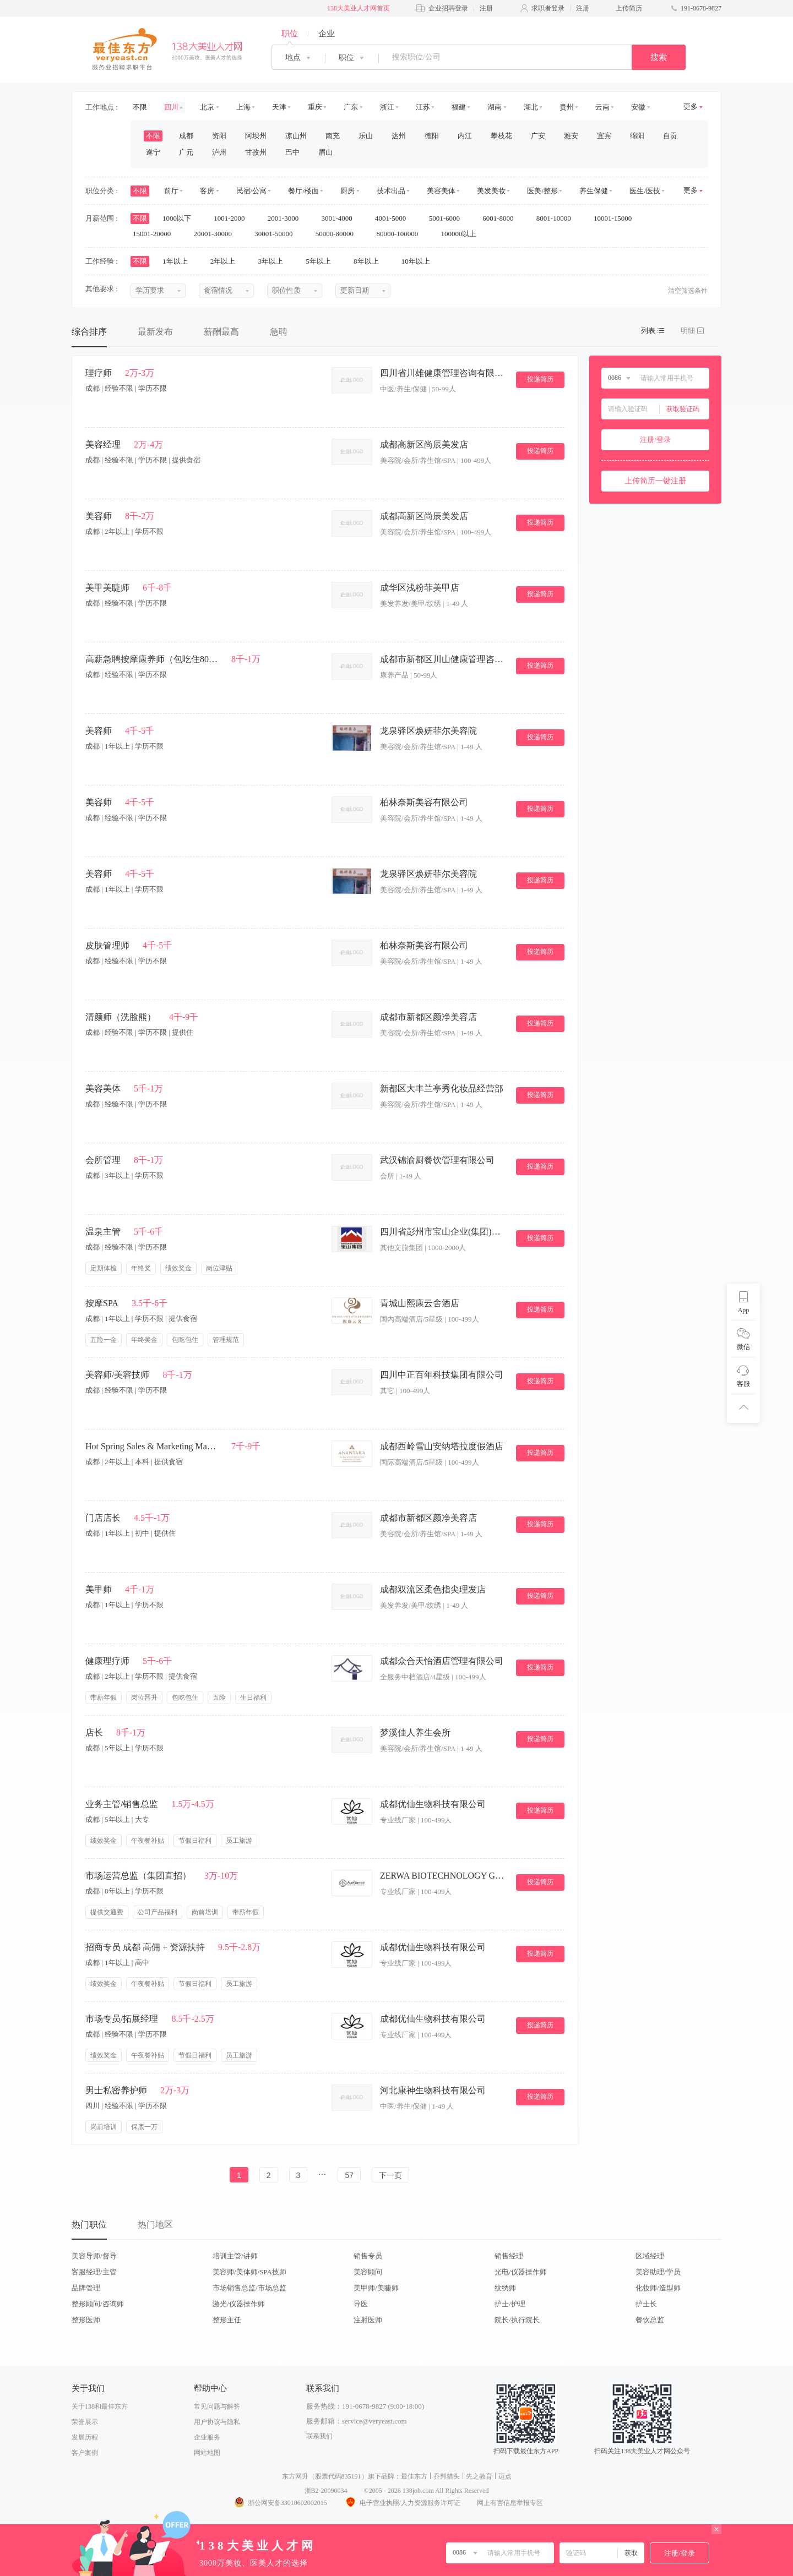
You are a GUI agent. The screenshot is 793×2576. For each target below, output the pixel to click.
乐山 (366, 136)
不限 (140, 107)
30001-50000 (277, 234)
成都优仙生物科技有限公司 (433, 1804)
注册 (486, 8)
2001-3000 (287, 218)
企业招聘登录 (448, 8)
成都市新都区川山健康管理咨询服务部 (443, 659)
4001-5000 (394, 218)
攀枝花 (501, 136)
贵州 (567, 107)
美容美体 (441, 191)
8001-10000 (557, 218)
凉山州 (296, 136)
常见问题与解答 (217, 2406)
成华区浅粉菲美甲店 (419, 587)
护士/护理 (510, 2304)
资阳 (219, 136)
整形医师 (86, 2320)
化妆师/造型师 (658, 2288)
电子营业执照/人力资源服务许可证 (402, 2503)
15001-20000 (155, 234)
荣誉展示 (85, 2422)
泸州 (219, 152)
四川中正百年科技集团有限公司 (441, 1374)
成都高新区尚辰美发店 (424, 444)
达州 (399, 136)
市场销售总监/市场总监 (249, 2288)
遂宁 (153, 152)
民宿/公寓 (251, 191)
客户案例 (85, 2453)
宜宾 (604, 136)
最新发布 (155, 331)
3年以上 (274, 261)
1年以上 (178, 261)
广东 (351, 107)
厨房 (347, 191)
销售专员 (368, 2256)
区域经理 (650, 2256)
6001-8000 (501, 218)
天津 (279, 107)
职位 (289, 33)
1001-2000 (233, 218)
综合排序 (89, 331)
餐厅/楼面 (303, 191)
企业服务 (207, 2437)
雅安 (571, 136)
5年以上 (322, 261)
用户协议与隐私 (217, 2422)
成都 (186, 136)
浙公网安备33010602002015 (280, 2503)
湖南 (494, 107)
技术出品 (391, 191)
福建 (459, 107)
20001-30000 (217, 234)
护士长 (646, 2304)
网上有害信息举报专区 (510, 2503)
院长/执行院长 (517, 2320)
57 (349, 2175)
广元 (186, 152)
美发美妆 (491, 191)
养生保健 (593, 191)
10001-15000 (616, 218)
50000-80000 (338, 234)
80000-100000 (400, 234)
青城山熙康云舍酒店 (419, 1303)
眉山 (325, 152)
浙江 (387, 107)
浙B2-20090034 (326, 2491)
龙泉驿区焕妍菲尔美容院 (428, 730)
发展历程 (85, 2437)
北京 (207, 107)
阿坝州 (256, 136)
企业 (326, 33)
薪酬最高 (221, 331)
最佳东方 (414, 2476)
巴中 (292, 152)
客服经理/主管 (94, 2272)
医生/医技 (644, 191)
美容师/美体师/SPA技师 (249, 2272)
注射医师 (368, 2320)
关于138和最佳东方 (100, 2406)
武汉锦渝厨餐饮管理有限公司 (437, 1160)
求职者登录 (547, 8)
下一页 (390, 2175)
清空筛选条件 (688, 290)
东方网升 (295, 2476)
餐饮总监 (650, 2320)
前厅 (171, 191)
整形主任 (227, 2320)
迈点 (505, 2476)
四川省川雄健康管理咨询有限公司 (443, 373)
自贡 (670, 136)
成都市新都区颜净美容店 (428, 1017)
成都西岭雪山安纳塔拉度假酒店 (441, 1446)
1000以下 (180, 218)
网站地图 (207, 2453)
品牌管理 (86, 2288)
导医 (361, 2304)
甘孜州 (256, 152)
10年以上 (419, 261)
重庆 (315, 107)
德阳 (432, 136)
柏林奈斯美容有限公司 (424, 802)
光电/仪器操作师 (521, 2272)
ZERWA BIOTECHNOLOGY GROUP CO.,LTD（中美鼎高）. (443, 1875)
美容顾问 (368, 2272)
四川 (171, 107)
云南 (602, 107)
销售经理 (509, 2256)
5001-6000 (448, 218)
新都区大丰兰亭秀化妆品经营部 (441, 1088)
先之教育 (479, 2476)
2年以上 (226, 261)
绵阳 (637, 136)
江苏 (423, 107)
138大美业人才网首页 (358, 8)
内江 (465, 136)
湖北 (531, 107)
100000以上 (462, 234)
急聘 (278, 331)
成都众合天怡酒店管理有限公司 (441, 1661)
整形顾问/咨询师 (98, 2304)
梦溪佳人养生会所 (415, 1732)
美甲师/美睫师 (376, 2288)
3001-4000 (340, 218)
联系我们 (319, 2436)
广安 (538, 136)
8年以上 (370, 261)
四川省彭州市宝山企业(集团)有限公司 (443, 1231)
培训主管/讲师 (235, 2256)
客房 (207, 191)
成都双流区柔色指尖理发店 (433, 1589)
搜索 (658, 57)
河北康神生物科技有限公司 (433, 2090)
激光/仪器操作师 (239, 2304)
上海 (243, 107)
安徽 (638, 107)
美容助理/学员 (658, 2272)
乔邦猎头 (446, 2476)
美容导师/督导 (94, 2256)
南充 (332, 136)
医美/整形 (542, 191)
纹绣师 (505, 2288)
